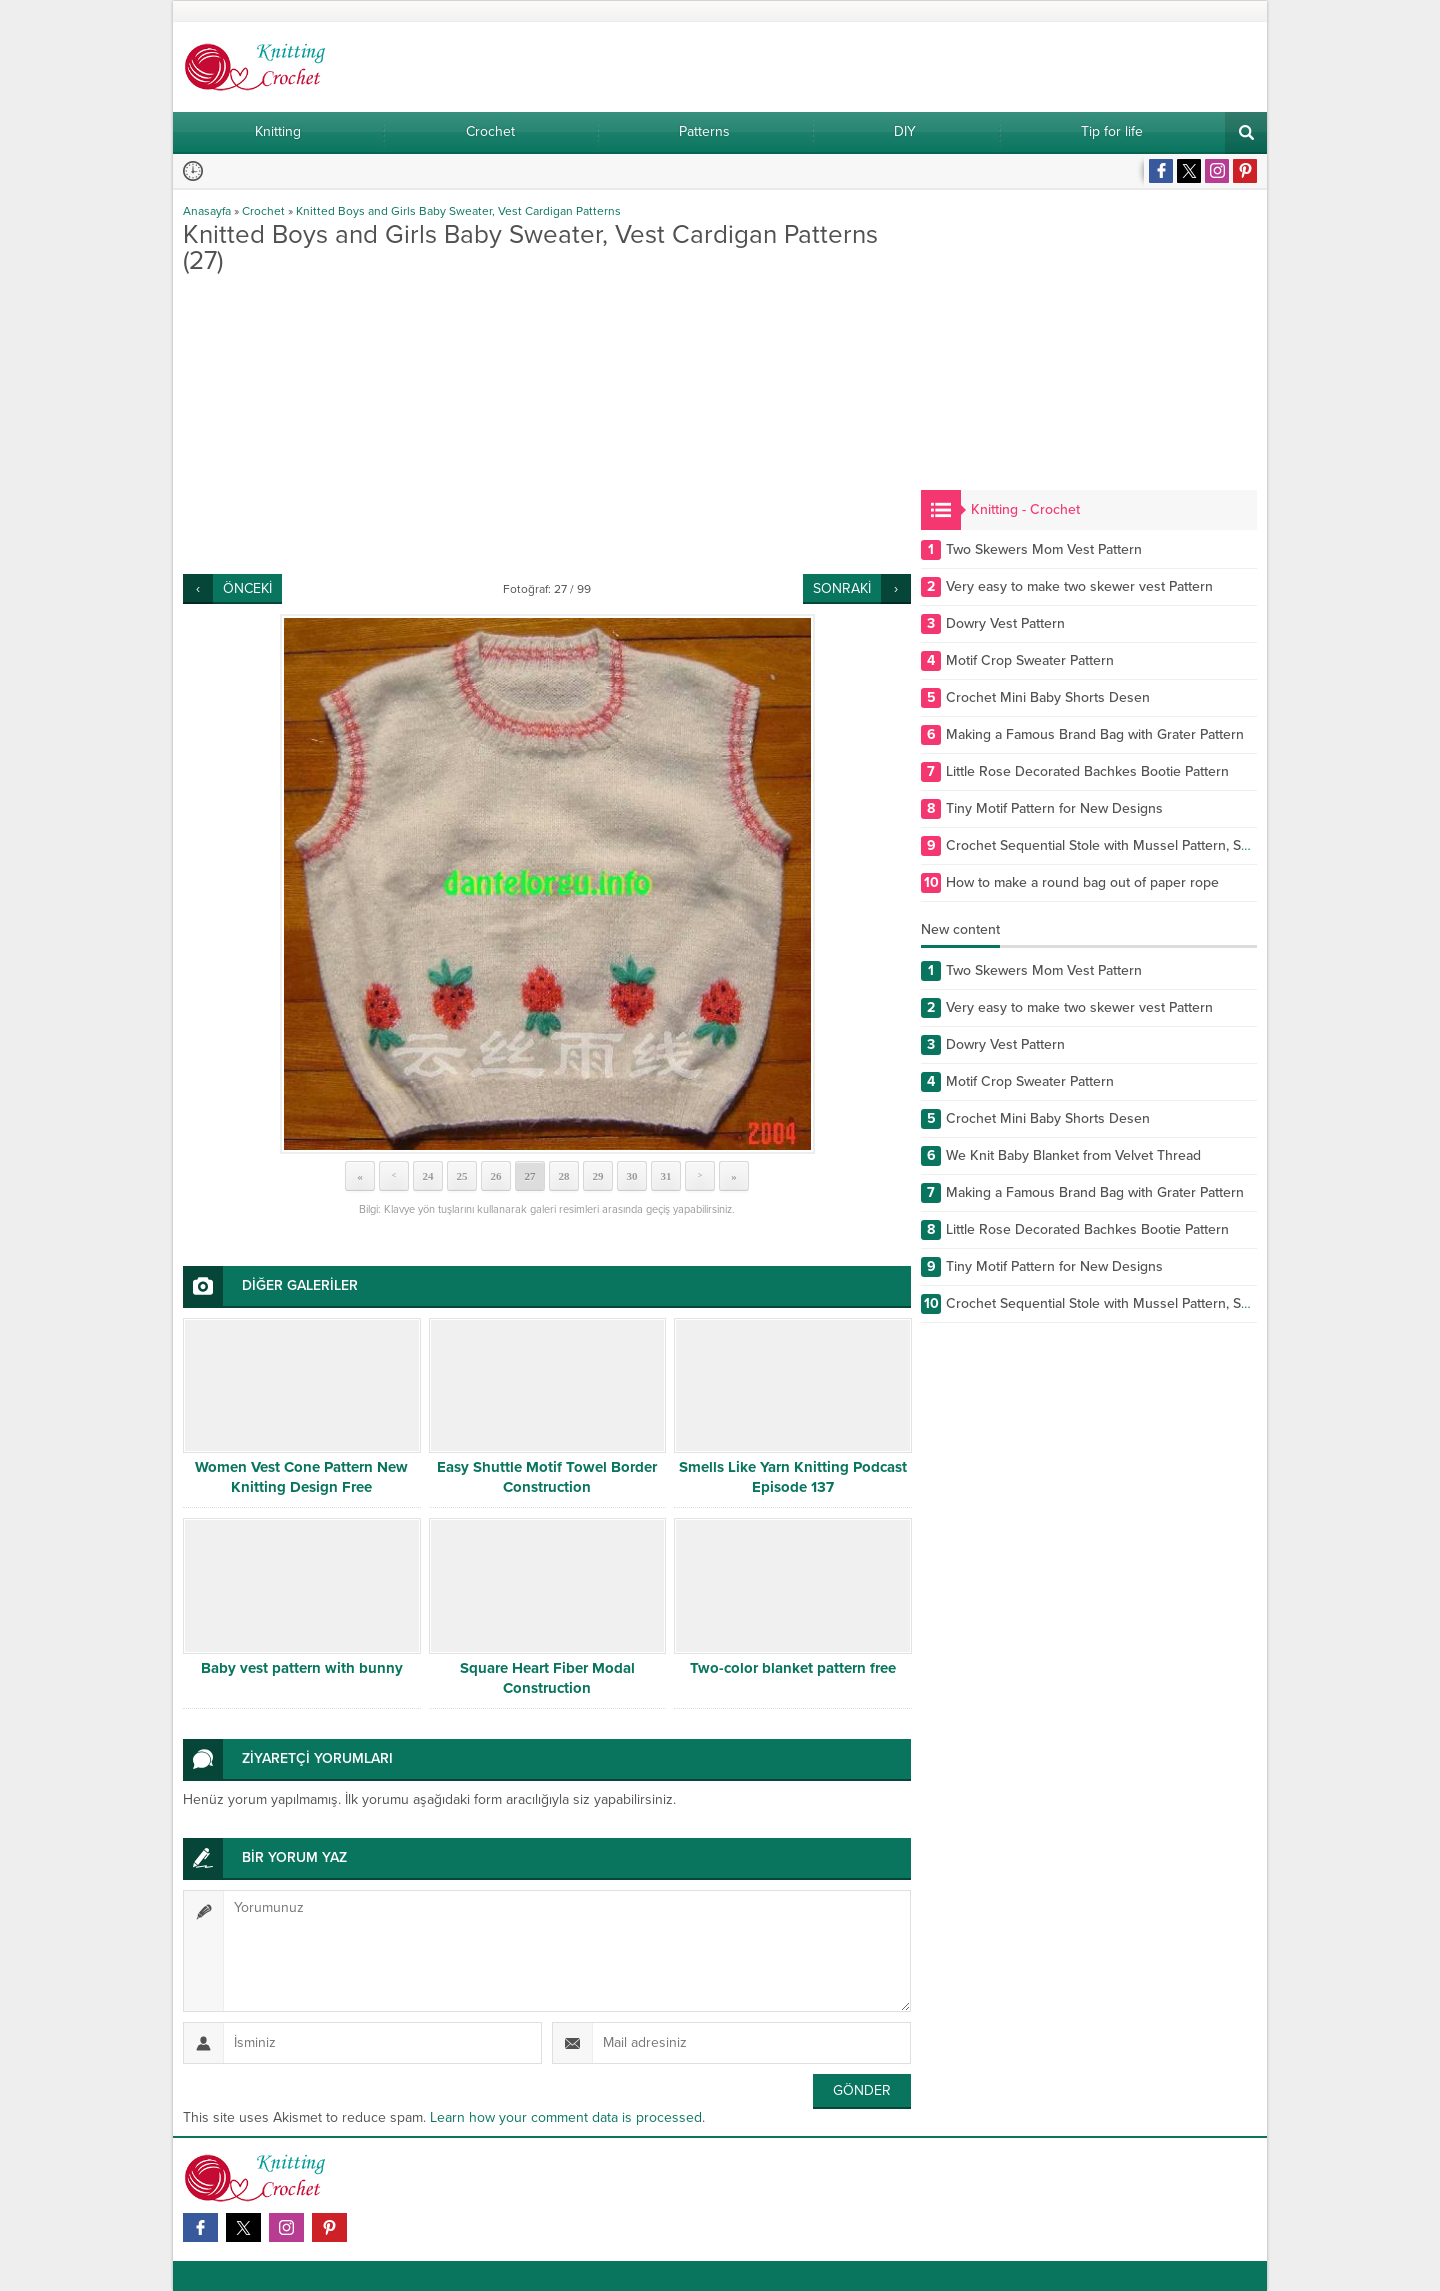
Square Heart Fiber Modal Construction (547, 1678)
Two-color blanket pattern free (793, 1668)
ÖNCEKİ (247, 588)
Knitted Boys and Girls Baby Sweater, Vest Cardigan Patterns (458, 211)
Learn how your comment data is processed (566, 2117)
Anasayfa (207, 211)
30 (632, 1176)
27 (530, 1176)
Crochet (263, 211)
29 (598, 1176)
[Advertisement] (547, 424)
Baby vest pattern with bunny (302, 1668)
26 (496, 1176)
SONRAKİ (842, 588)
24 (428, 1176)
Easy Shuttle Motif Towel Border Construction (547, 1477)
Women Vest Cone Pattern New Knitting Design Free (301, 1477)
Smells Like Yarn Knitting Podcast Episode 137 (793, 1477)
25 (462, 1176)
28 (564, 1176)
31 (666, 1176)
